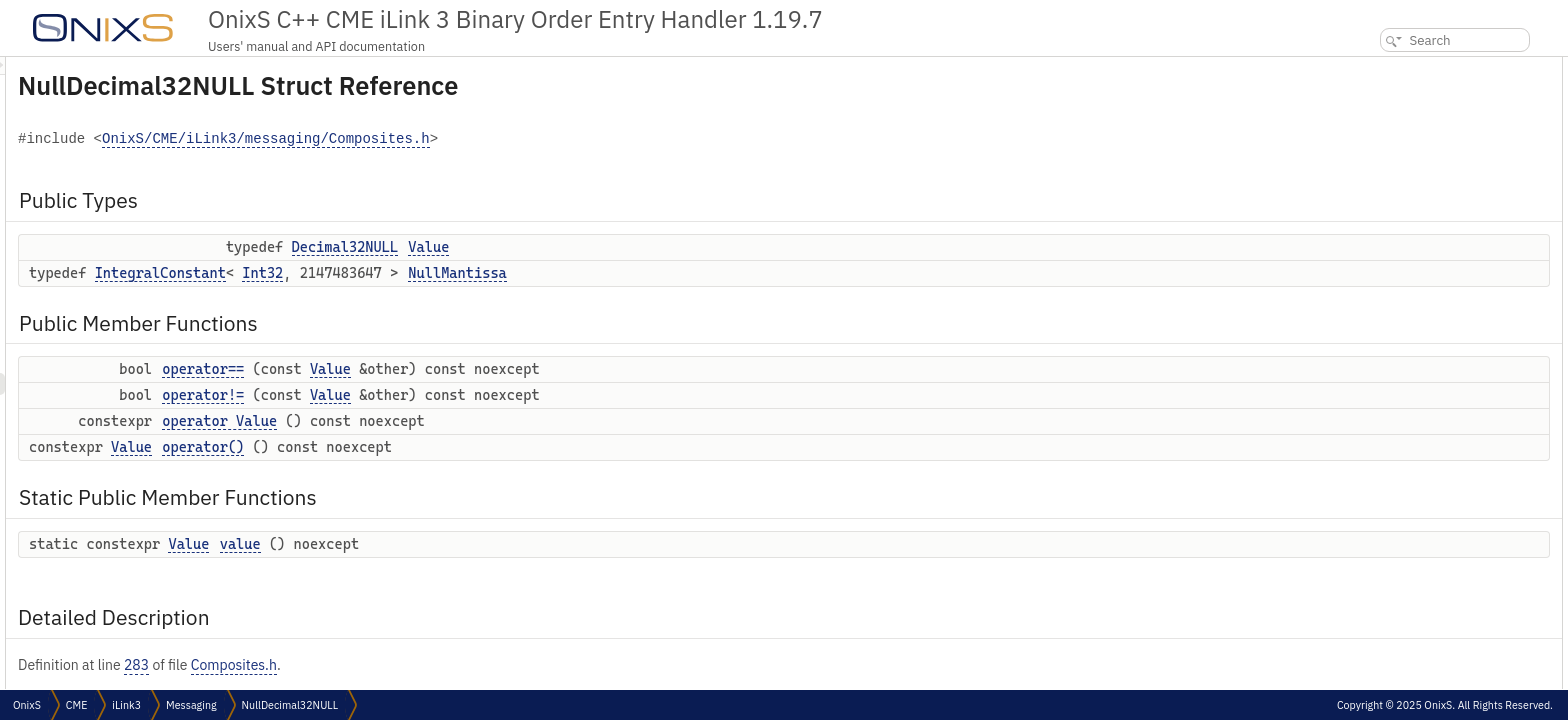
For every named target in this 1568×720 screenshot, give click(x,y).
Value (678, 247)
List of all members (1396, 507)
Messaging (191, 705)
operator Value (469, 421)
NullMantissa (707, 273)
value (490, 544)
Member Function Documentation (1435, 375)
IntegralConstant (410, 273)
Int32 (512, 273)
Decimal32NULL (595, 247)
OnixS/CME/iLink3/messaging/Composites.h (516, 139)
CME (76, 705)
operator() (453, 447)
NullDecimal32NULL (290, 705)
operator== (453, 369)
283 (386, 665)
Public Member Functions (1416, 133)
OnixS (27, 705)
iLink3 (126, 705)
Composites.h (484, 665)
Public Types (1381, 67)
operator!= (453, 395)
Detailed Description (1402, 287)
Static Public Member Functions (1434, 243)
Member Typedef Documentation (1433, 309)
